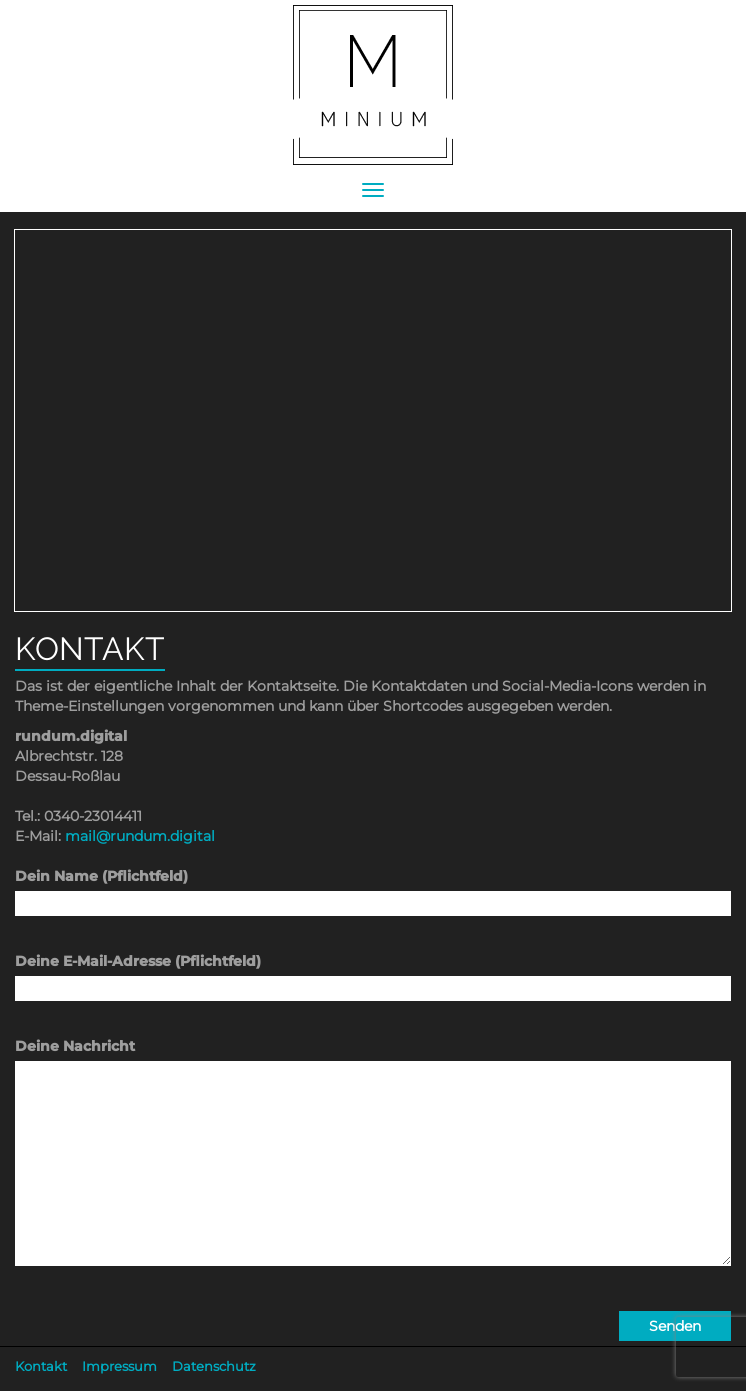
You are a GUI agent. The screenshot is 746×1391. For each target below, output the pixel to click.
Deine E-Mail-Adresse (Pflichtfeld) (373, 974)
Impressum (119, 1366)
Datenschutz (214, 1366)
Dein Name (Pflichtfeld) (373, 889)
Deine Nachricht (373, 1168)
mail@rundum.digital (140, 836)
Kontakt (41, 1366)
